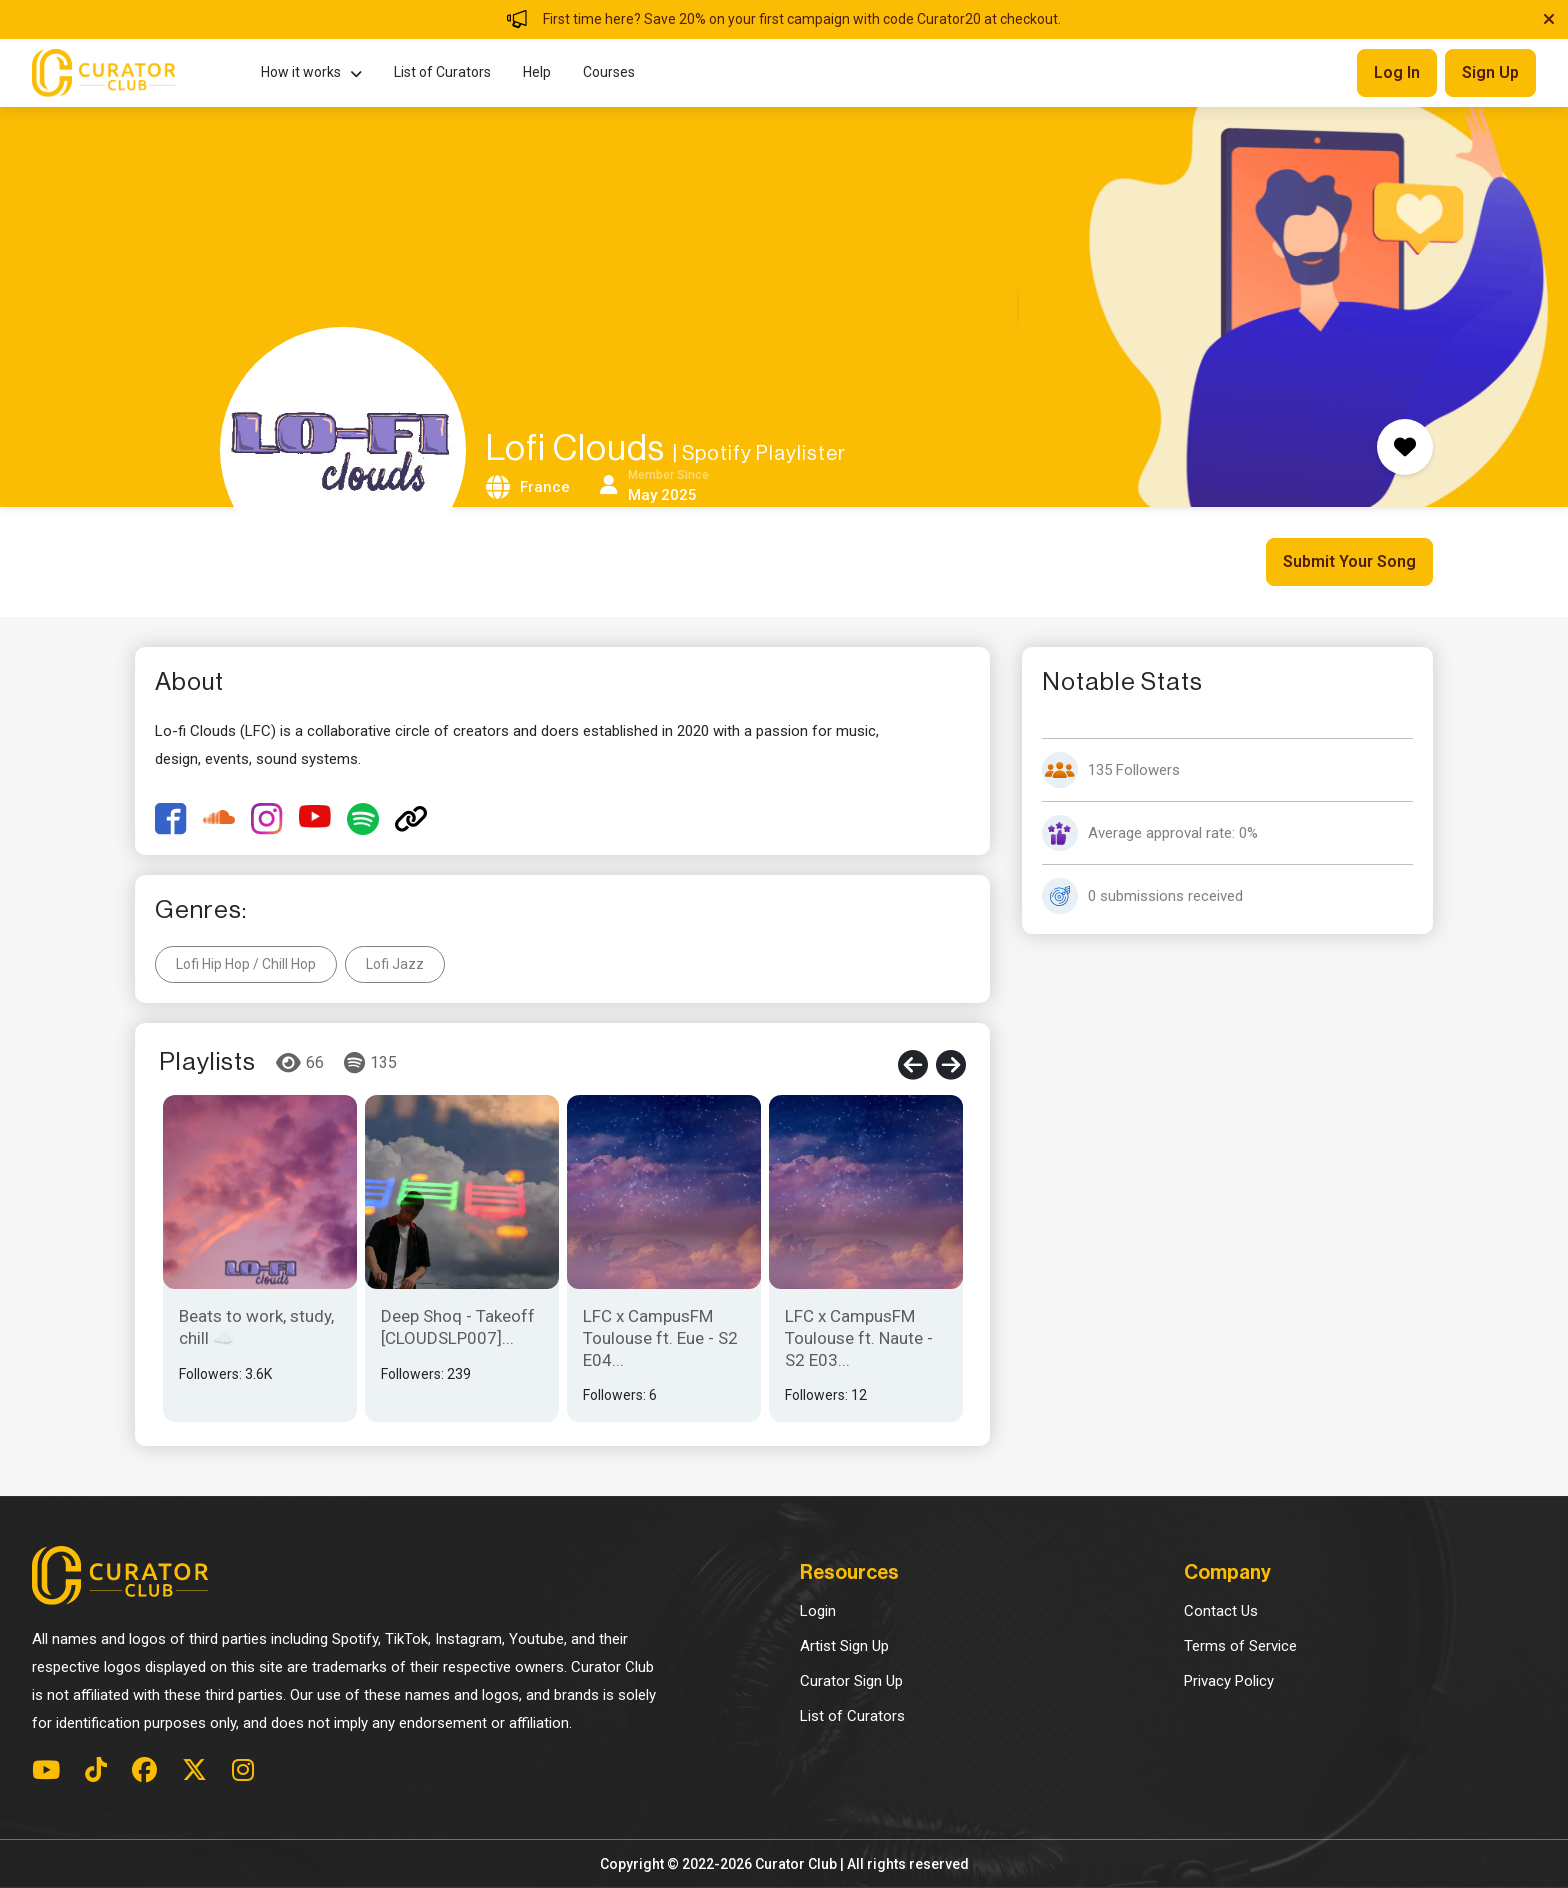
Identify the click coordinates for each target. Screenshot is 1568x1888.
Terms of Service (1240, 1646)
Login (818, 1611)
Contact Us (1221, 1611)
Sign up (1490, 72)
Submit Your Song (1349, 561)
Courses (609, 72)
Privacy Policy (1229, 1681)
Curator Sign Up (851, 1681)
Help (537, 72)
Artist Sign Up (844, 1646)
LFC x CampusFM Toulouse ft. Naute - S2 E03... (859, 1337)
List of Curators (442, 72)
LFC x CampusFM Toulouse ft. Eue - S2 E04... (660, 1337)
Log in (1397, 72)
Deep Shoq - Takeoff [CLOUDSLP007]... (458, 1327)
